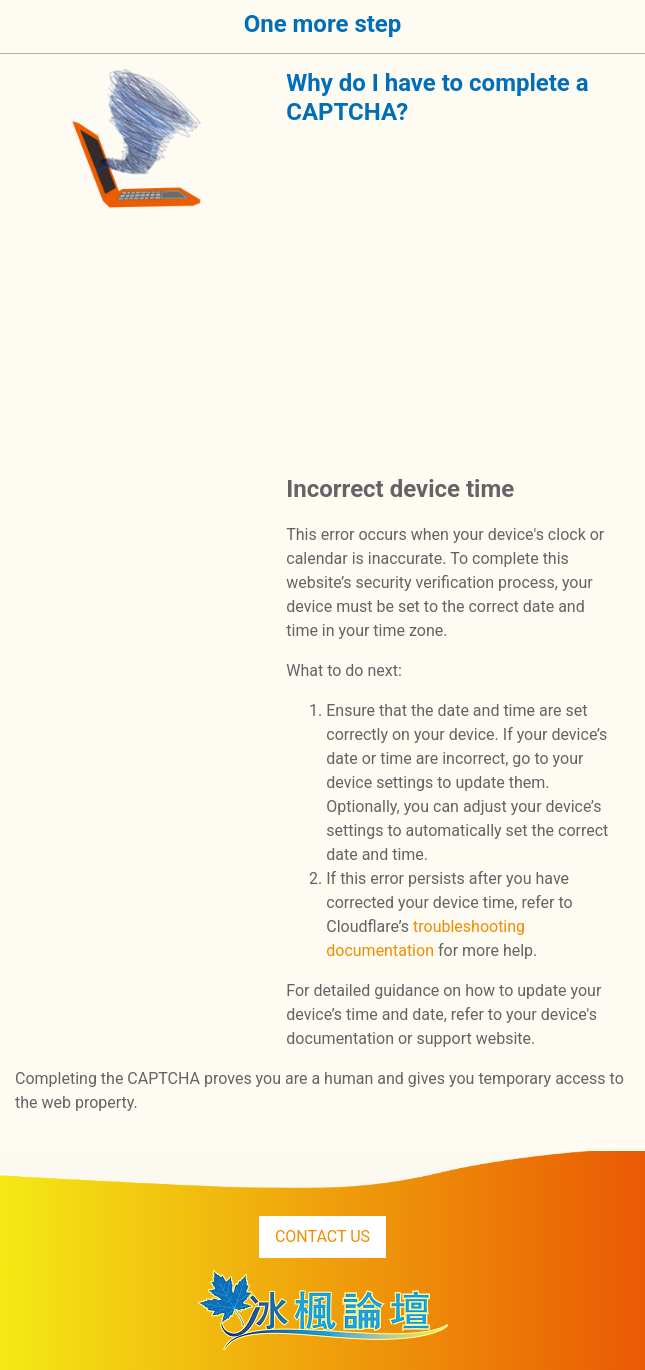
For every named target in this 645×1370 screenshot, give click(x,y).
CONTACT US (322, 1236)
